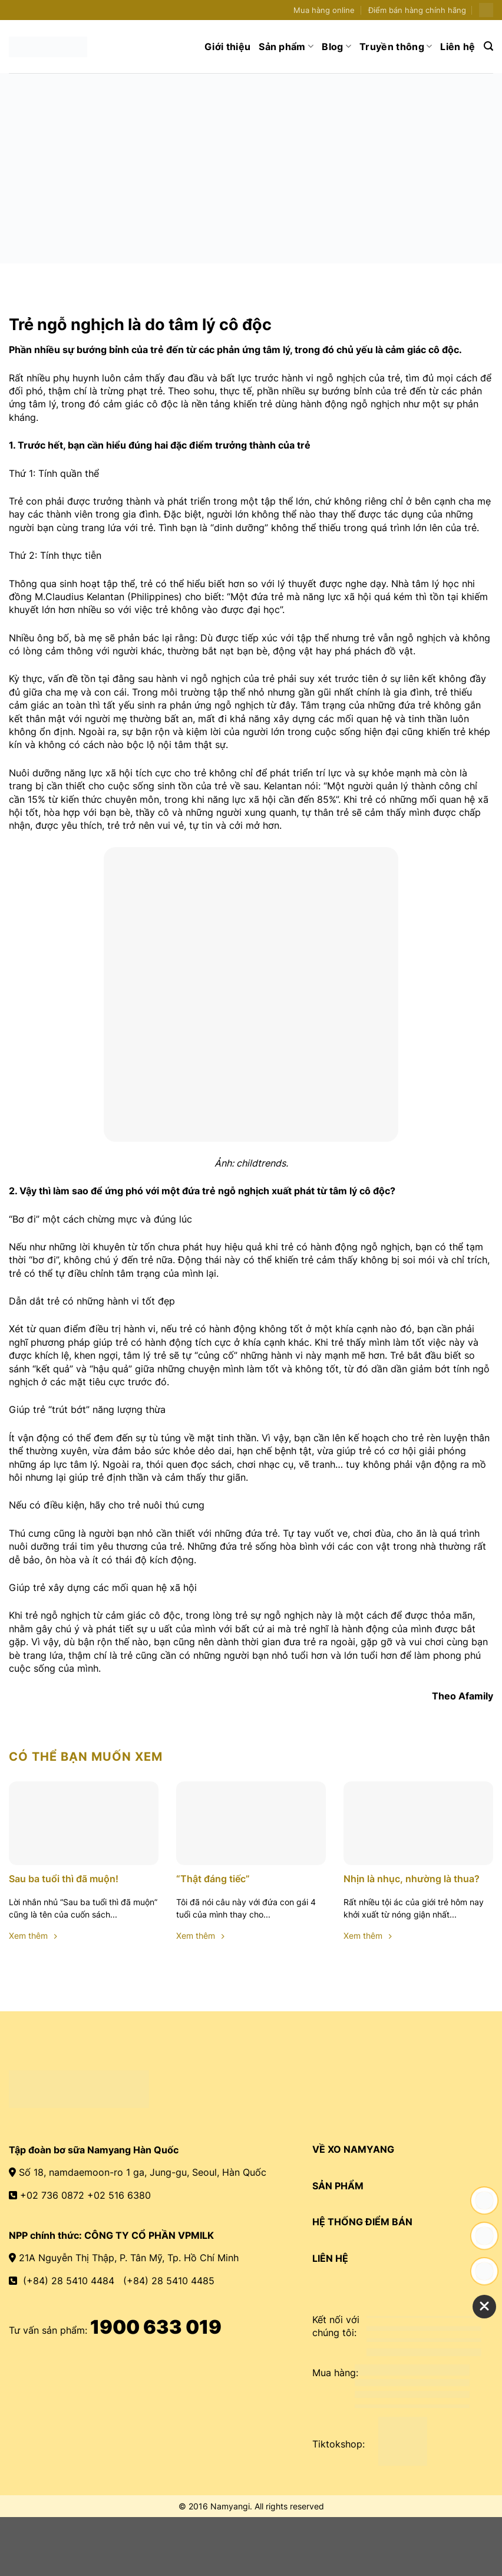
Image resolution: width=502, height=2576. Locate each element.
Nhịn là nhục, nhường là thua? (412, 1879)
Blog (336, 46)
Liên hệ (457, 46)
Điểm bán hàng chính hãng (417, 10)
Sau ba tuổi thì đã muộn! (63, 1879)
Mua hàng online (324, 10)
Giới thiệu (227, 46)
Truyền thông (395, 46)
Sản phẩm (286, 46)
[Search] (488, 46)
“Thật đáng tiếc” (213, 1879)
